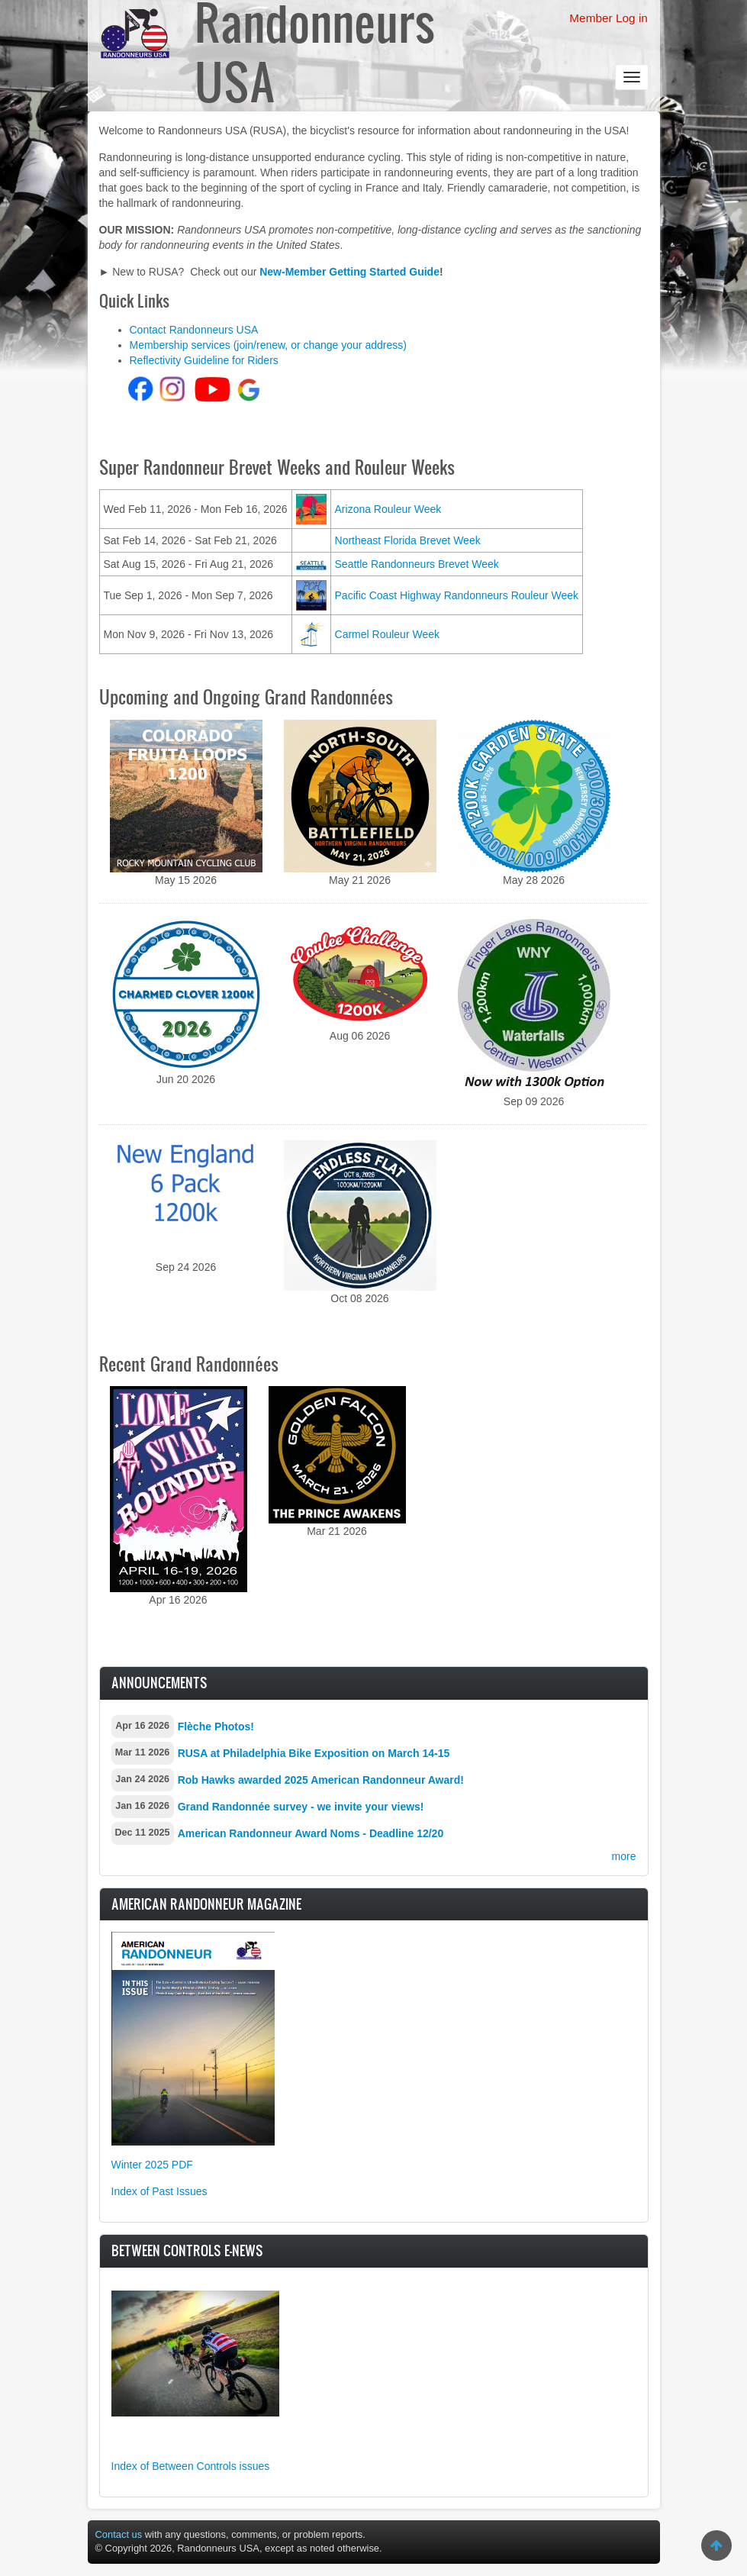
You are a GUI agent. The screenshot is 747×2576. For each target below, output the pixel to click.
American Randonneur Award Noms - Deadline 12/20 (311, 1833)
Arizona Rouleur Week (388, 509)
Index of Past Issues (159, 2191)
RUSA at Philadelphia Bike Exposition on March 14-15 (314, 1753)
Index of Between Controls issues (190, 2466)
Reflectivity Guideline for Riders (204, 360)
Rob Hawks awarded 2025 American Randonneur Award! (321, 1780)
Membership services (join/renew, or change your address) (268, 345)
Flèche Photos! (216, 1726)
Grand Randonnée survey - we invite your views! (301, 1807)
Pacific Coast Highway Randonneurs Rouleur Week (457, 595)
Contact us (119, 2534)
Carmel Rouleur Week (387, 634)
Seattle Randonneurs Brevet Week (417, 564)
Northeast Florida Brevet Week (408, 540)
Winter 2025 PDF (152, 2164)
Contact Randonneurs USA (194, 330)
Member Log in (608, 17)
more (624, 1856)
